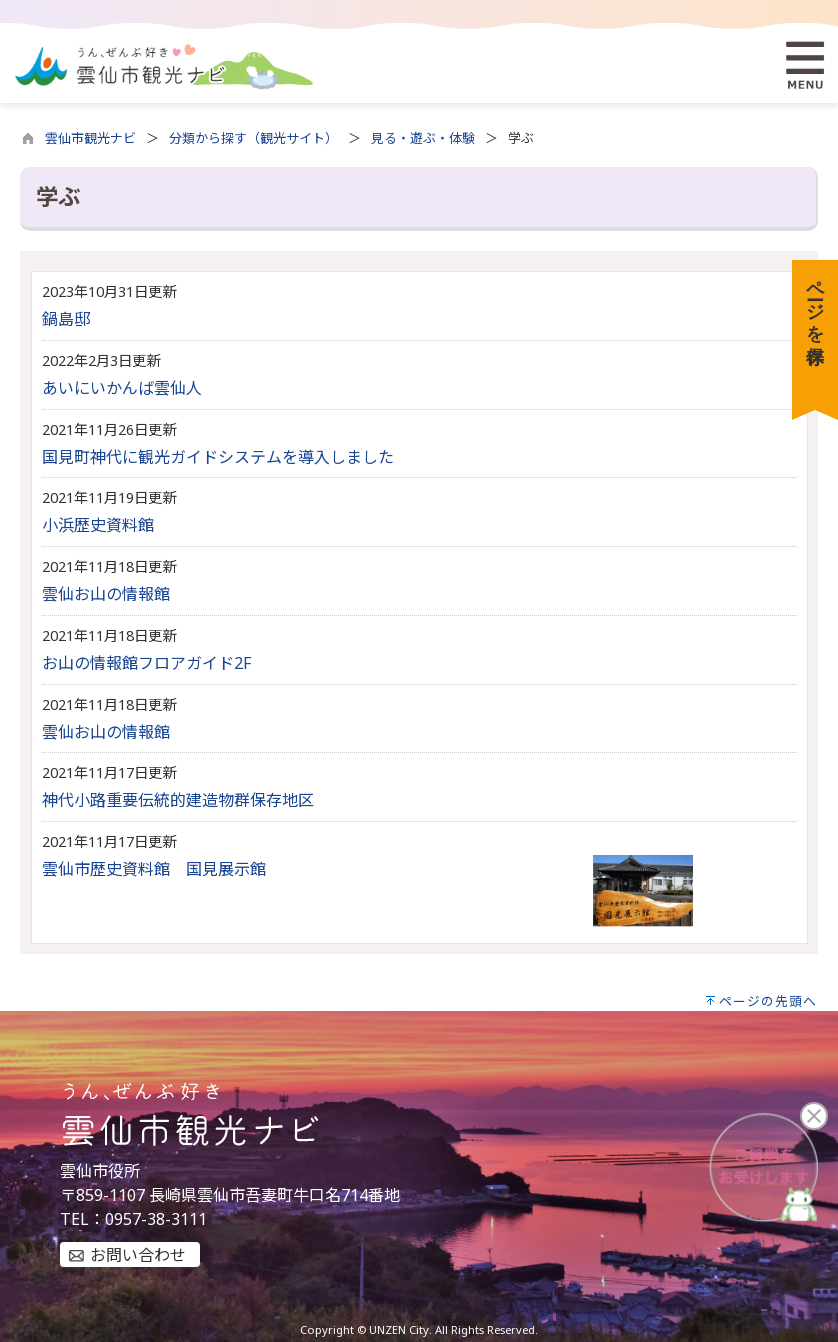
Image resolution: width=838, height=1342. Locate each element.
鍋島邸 (66, 319)
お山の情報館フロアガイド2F (146, 663)
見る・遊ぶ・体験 (423, 138)
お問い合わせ (138, 1255)
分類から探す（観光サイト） (253, 138)
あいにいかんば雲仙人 (122, 388)
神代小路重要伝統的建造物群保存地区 (178, 800)
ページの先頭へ (768, 1001)
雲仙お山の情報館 (106, 594)
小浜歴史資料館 (98, 525)
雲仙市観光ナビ (90, 138)
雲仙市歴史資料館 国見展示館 (154, 869)
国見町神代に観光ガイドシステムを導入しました (218, 457)
